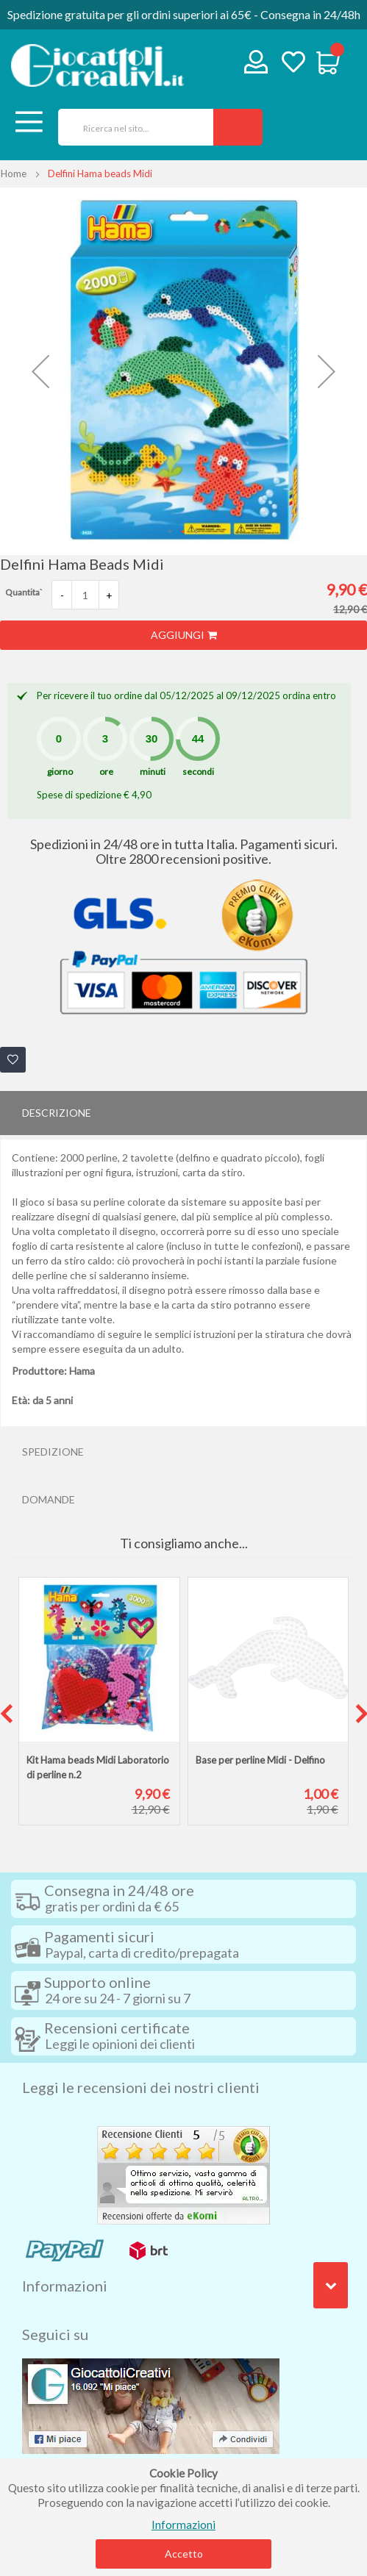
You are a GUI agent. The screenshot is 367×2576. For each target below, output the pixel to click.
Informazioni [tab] (64, 2285)
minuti (152, 771)
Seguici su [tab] (55, 2334)
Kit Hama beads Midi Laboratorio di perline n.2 (97, 1767)
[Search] (238, 127)
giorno (60, 771)
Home (13, 173)
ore (106, 771)
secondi (198, 771)
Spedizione (53, 1451)
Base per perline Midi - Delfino (260, 1760)
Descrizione (56, 1112)
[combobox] (130, 127)
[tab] (183, 1113)
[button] (40, 370)
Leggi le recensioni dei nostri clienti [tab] (141, 2087)
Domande (48, 1499)
